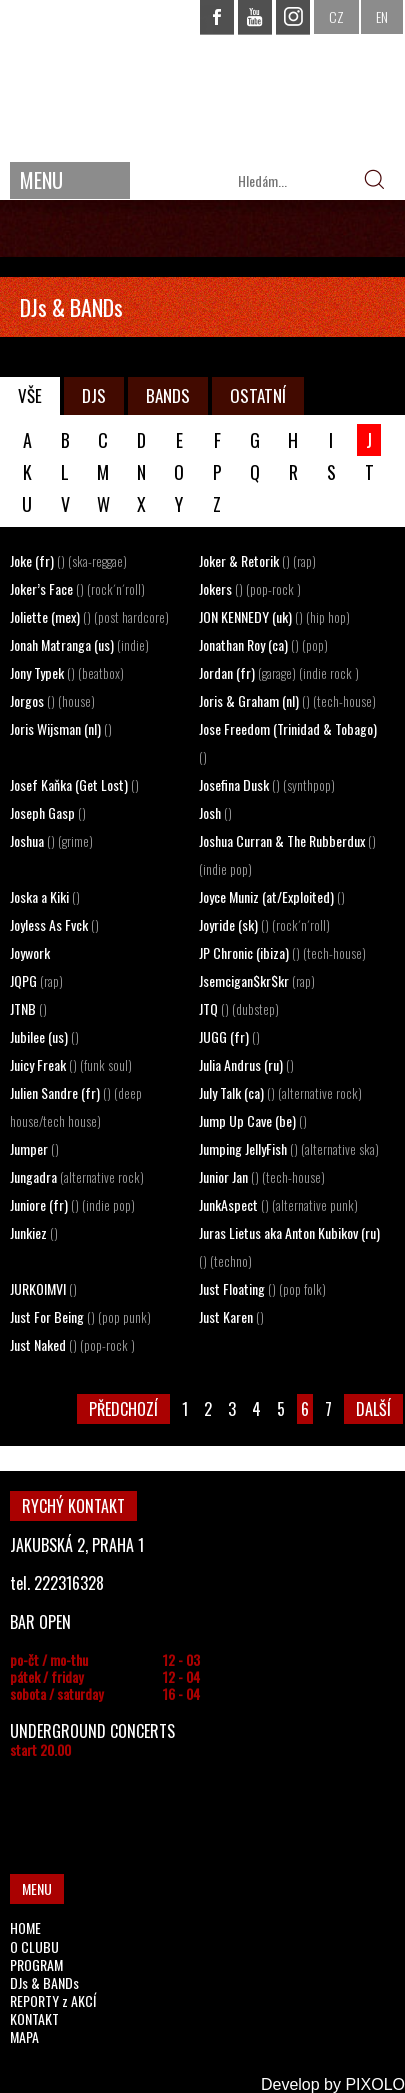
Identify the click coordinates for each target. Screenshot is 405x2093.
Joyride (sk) (264, 924)
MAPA (24, 2036)
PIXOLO (375, 2084)
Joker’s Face (77, 588)
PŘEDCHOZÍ (123, 1409)
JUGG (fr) (229, 1036)
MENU (41, 180)
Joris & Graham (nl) (287, 700)
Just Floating (262, 1288)
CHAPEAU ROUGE (203, 78)
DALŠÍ (373, 1409)
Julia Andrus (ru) (246, 1064)
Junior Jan (262, 1176)
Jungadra (77, 1176)
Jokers (250, 588)
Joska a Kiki (45, 896)
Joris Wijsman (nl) (61, 728)
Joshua (51, 840)
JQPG (36, 980)
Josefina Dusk (267, 784)
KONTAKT (34, 2018)
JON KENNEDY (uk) (274, 616)
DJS (94, 395)
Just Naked (72, 1344)
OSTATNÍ (258, 395)
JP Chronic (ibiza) (282, 952)
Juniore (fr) (72, 1204)
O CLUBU (34, 1946)
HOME (25, 1927)
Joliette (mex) (89, 616)
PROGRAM (36, 1964)
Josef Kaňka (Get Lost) (74, 784)
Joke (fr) (68, 560)
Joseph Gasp (48, 812)
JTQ (239, 1008)
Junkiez (34, 1232)
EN (382, 16)
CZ (336, 16)
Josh (215, 812)
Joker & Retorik (257, 560)
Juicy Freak (71, 1064)
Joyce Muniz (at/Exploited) (272, 896)
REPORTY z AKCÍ (53, 2000)
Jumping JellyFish (289, 1148)
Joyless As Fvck (54, 924)
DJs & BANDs (44, 1982)
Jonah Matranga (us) (79, 644)
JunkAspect (278, 1204)
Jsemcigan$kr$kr (257, 980)
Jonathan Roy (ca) (263, 644)
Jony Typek (67, 672)
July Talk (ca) (280, 1092)
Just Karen (231, 1316)
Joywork (30, 952)
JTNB (28, 1008)
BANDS (168, 395)
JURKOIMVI (43, 1288)
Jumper (34, 1148)
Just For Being (80, 1316)
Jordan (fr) (279, 672)
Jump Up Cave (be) (253, 1120)
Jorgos (52, 700)
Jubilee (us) (44, 1036)
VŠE (30, 395)
